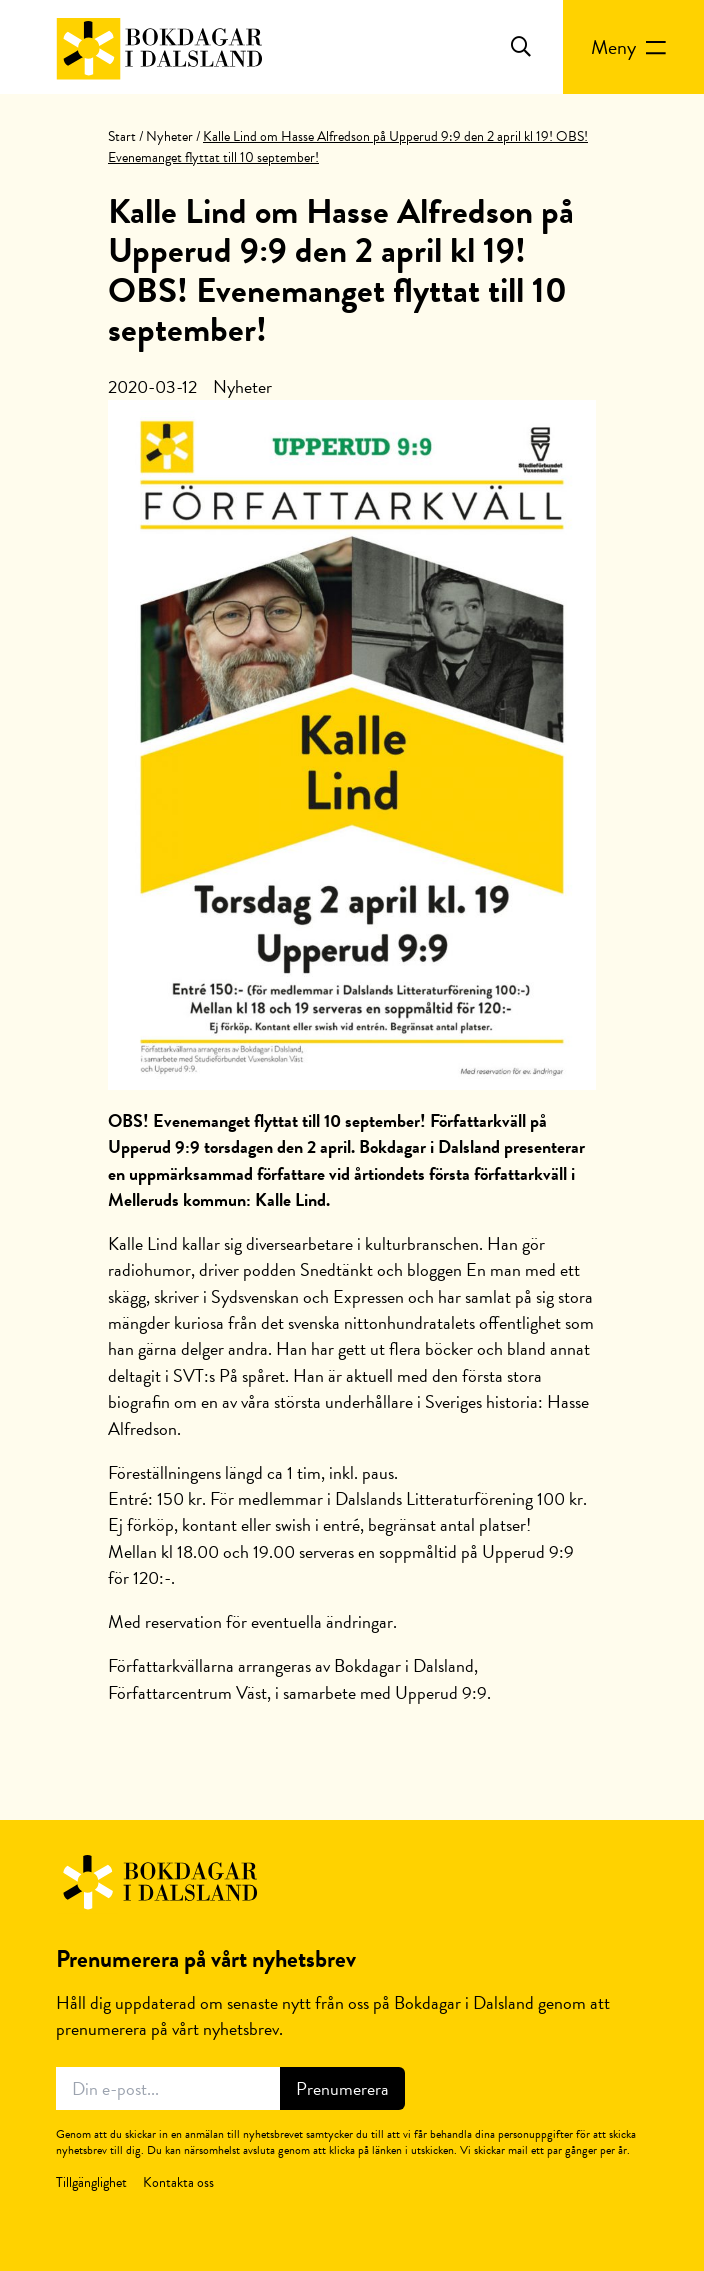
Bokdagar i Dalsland (159, 1883)
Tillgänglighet (91, 2182)
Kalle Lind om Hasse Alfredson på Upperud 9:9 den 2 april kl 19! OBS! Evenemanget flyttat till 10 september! (341, 270)
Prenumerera (342, 2088)
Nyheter (169, 136)
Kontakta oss (178, 2182)
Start (122, 136)
